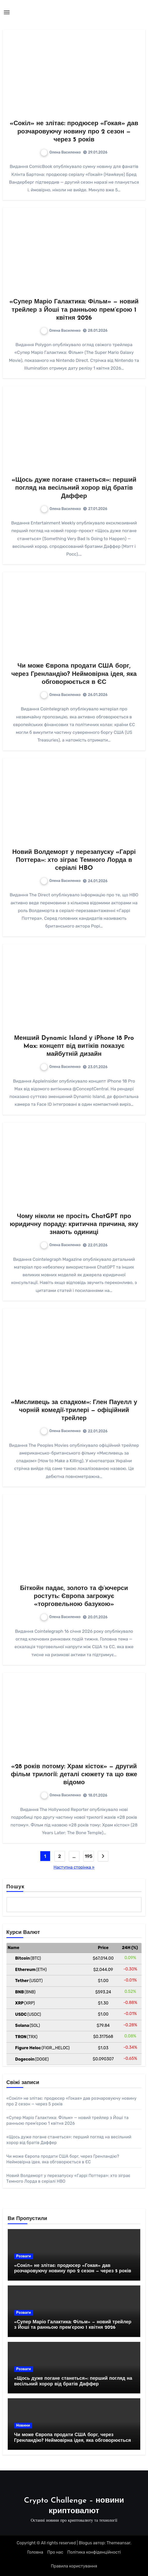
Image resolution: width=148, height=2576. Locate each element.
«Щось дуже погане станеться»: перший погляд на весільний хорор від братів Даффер (74, 488)
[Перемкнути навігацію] (7, 12)
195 (88, 1856)
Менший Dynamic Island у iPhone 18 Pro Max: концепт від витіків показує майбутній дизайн (74, 1046)
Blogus (85, 2542)
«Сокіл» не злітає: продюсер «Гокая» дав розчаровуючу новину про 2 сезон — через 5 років (74, 132)
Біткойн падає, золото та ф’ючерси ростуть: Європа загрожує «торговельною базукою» (74, 1596)
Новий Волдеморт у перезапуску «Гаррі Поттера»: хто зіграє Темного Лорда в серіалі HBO (74, 860)
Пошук (15, 1887)
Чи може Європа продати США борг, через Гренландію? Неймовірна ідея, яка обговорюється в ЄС (74, 674)
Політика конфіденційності (94, 2552)
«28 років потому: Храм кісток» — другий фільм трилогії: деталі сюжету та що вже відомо (74, 1775)
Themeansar (118, 2542)
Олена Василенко (61, 152)
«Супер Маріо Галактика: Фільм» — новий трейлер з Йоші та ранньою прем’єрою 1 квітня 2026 (74, 310)
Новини (23, 2425)
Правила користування (74, 2566)
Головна (35, 2552)
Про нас (55, 2552)
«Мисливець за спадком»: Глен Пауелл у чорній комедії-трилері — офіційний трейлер (74, 1410)
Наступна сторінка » (73, 1867)
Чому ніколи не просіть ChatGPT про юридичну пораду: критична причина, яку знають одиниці (74, 1224)
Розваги (23, 2256)
